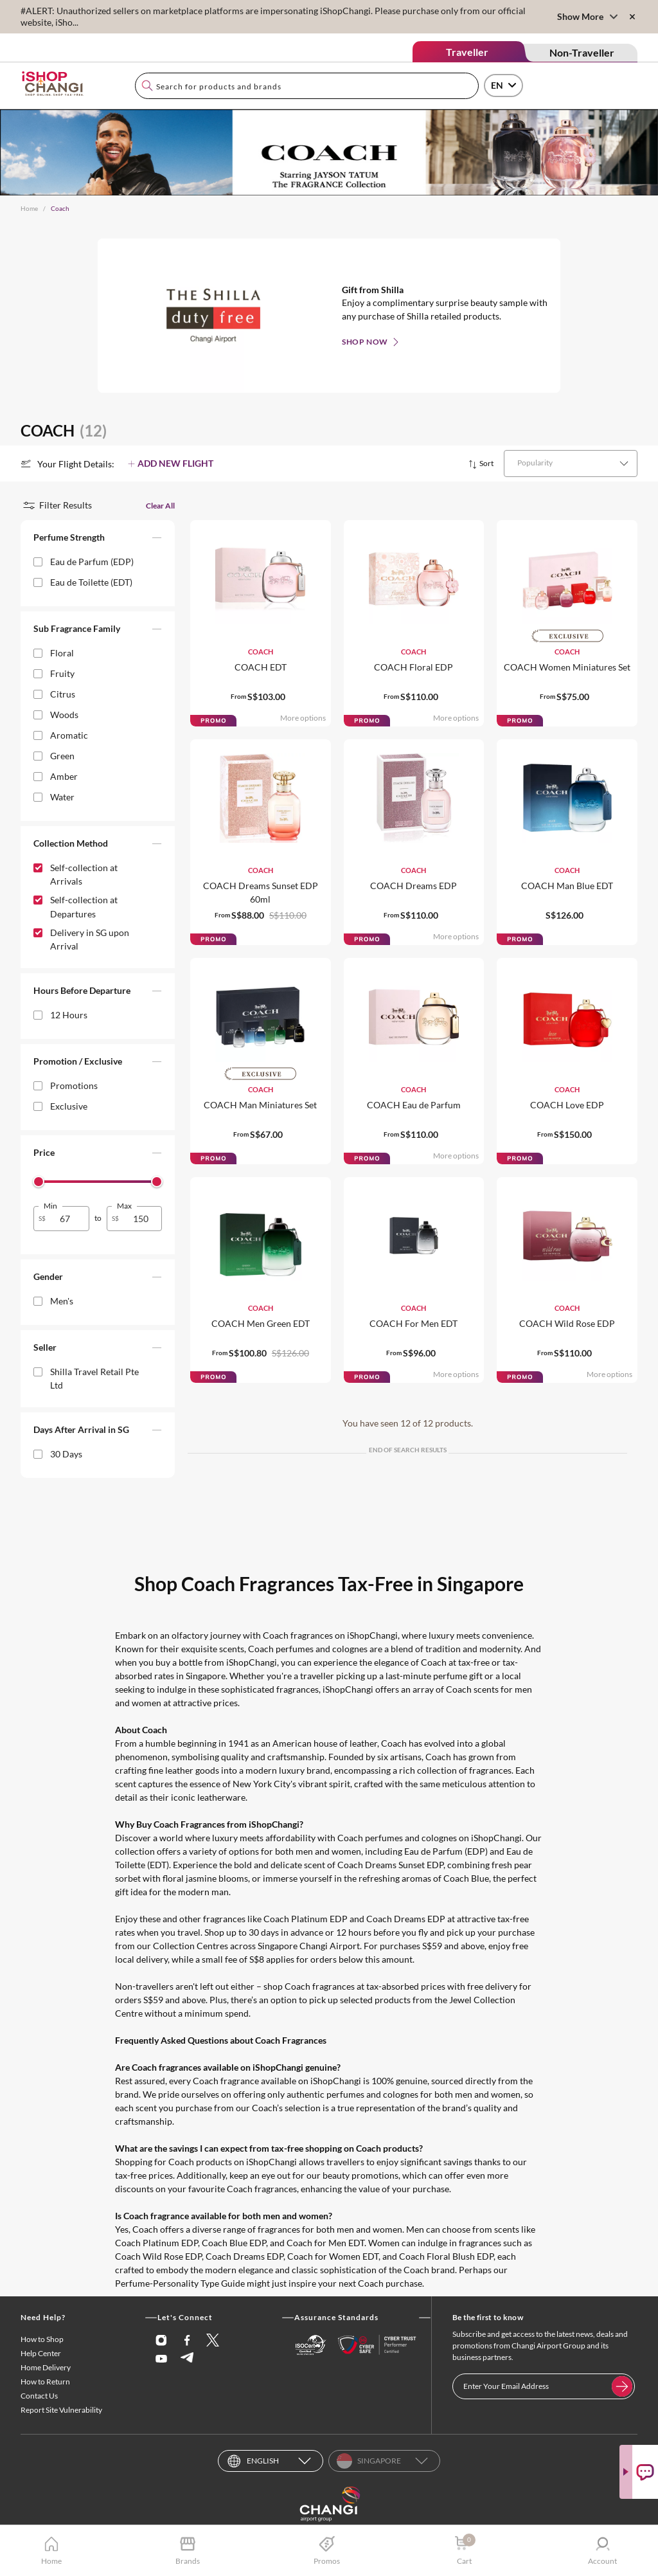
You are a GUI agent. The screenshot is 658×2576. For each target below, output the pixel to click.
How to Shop (42, 2339)
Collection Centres (190, 1945)
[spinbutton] (69, 1218)
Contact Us (39, 2395)
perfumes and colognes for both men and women (423, 2094)
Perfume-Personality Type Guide (180, 2283)
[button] (97, 540)
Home (29, 208)
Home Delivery (46, 2367)
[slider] (38, 1181)
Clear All (160, 505)
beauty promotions (360, 2175)
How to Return (45, 2381)
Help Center (41, 2353)
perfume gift (458, 1675)
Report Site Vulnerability (61, 2410)
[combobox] (307, 86)
